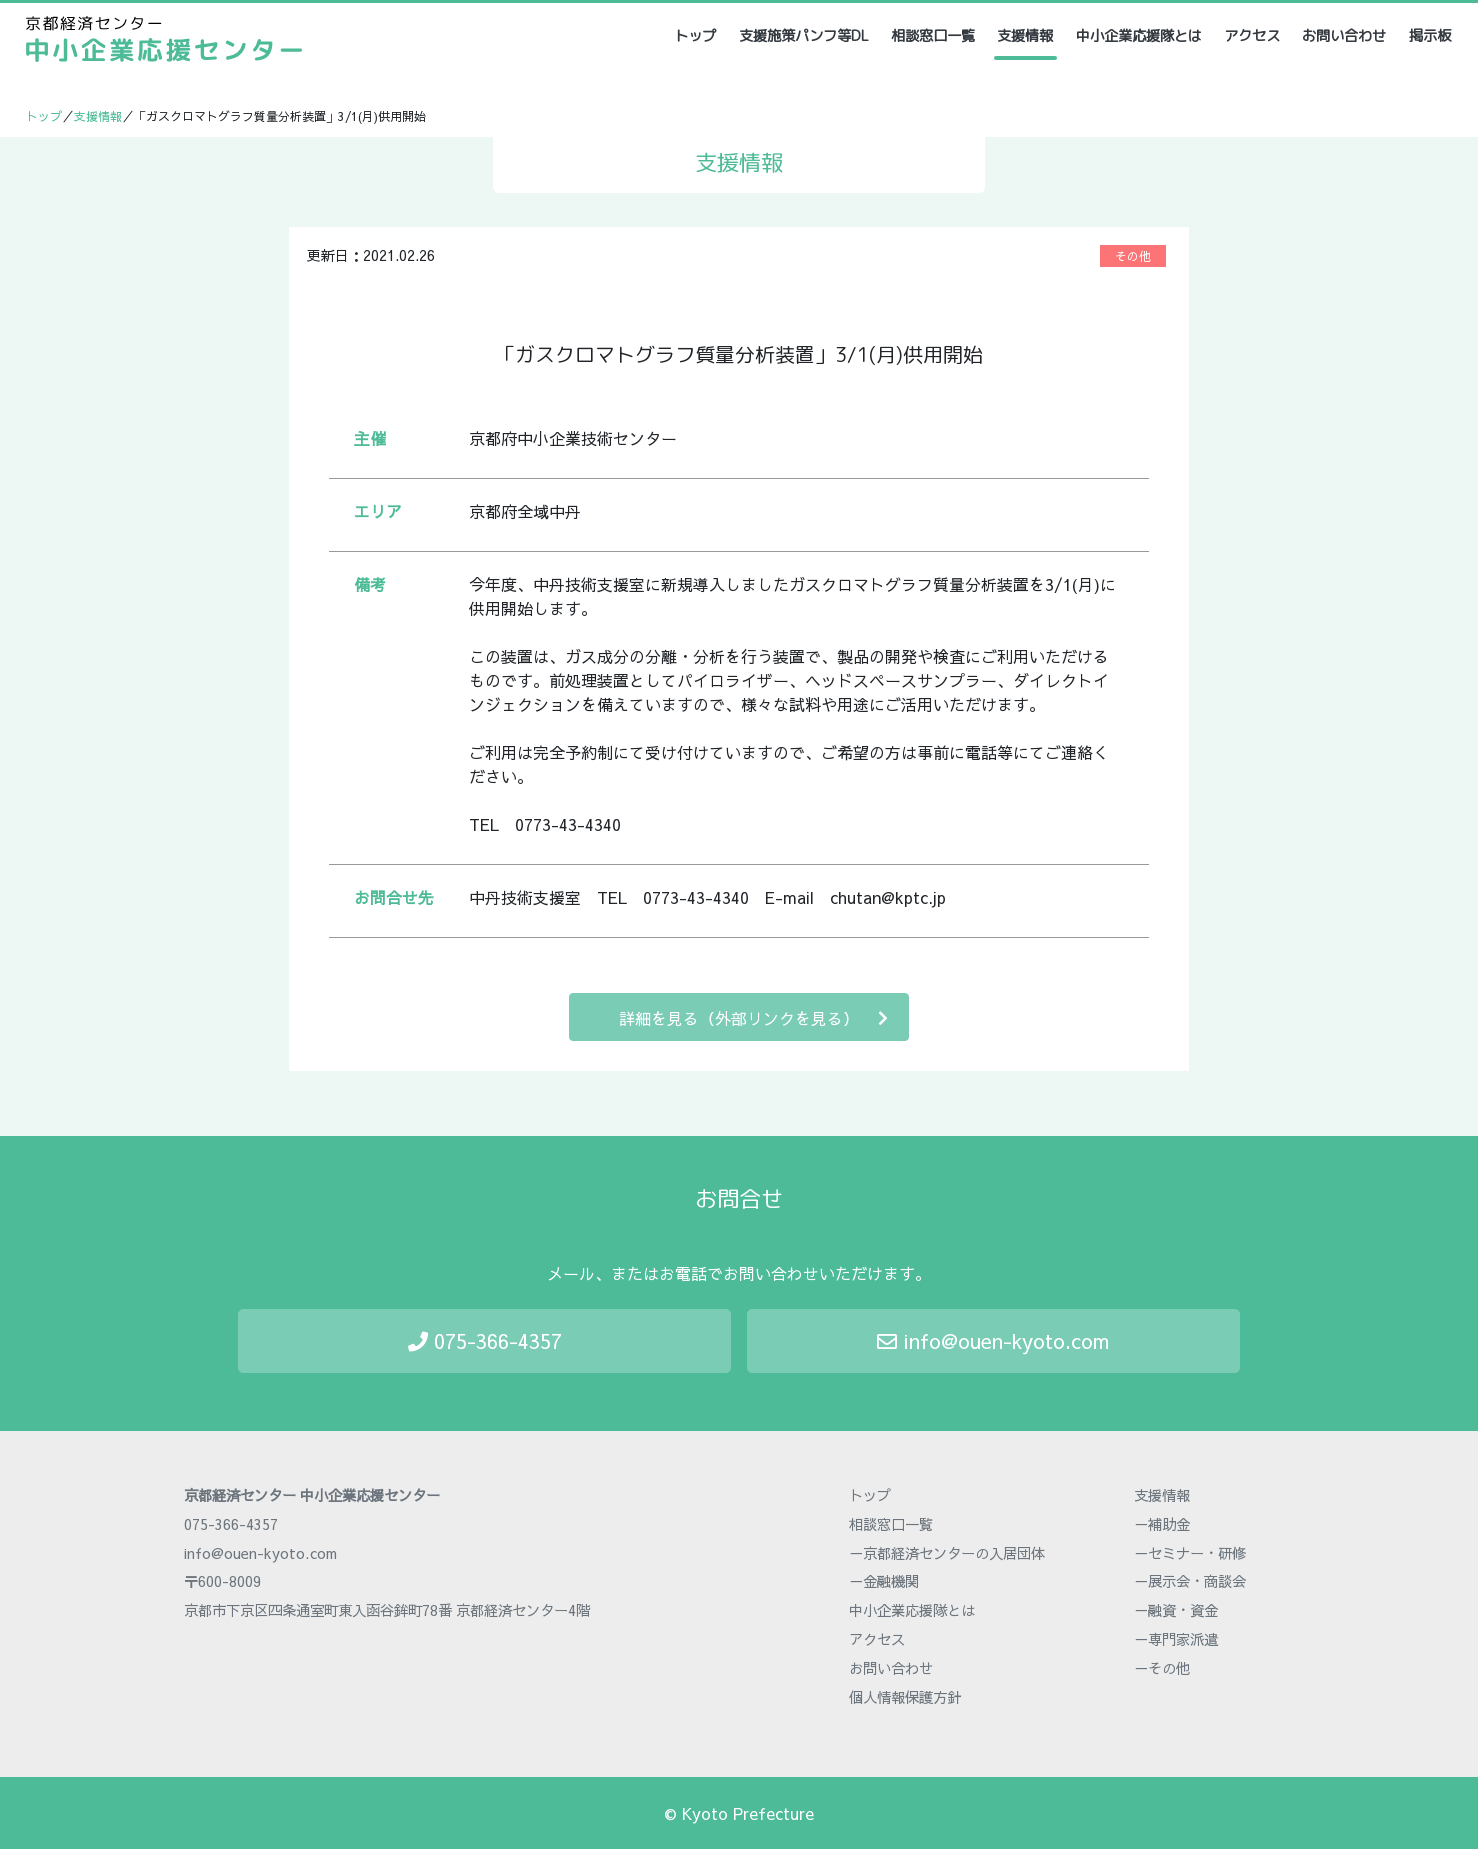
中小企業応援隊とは (1139, 36)
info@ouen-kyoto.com (993, 1340)
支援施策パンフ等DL (804, 36)
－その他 (1162, 1668)
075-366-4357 (485, 1340)
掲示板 (1430, 36)
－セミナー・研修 (1190, 1553)
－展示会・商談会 (1190, 1581)
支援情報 (1025, 36)
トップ (696, 35)
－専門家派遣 (1176, 1639)
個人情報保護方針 (905, 1697)
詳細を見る (753, 1017)
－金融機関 (884, 1581)
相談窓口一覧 (933, 36)
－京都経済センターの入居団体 (947, 1553)
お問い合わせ (1344, 36)
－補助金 (1162, 1524)
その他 (1133, 256)
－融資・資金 (1176, 1610)
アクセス (1252, 36)
